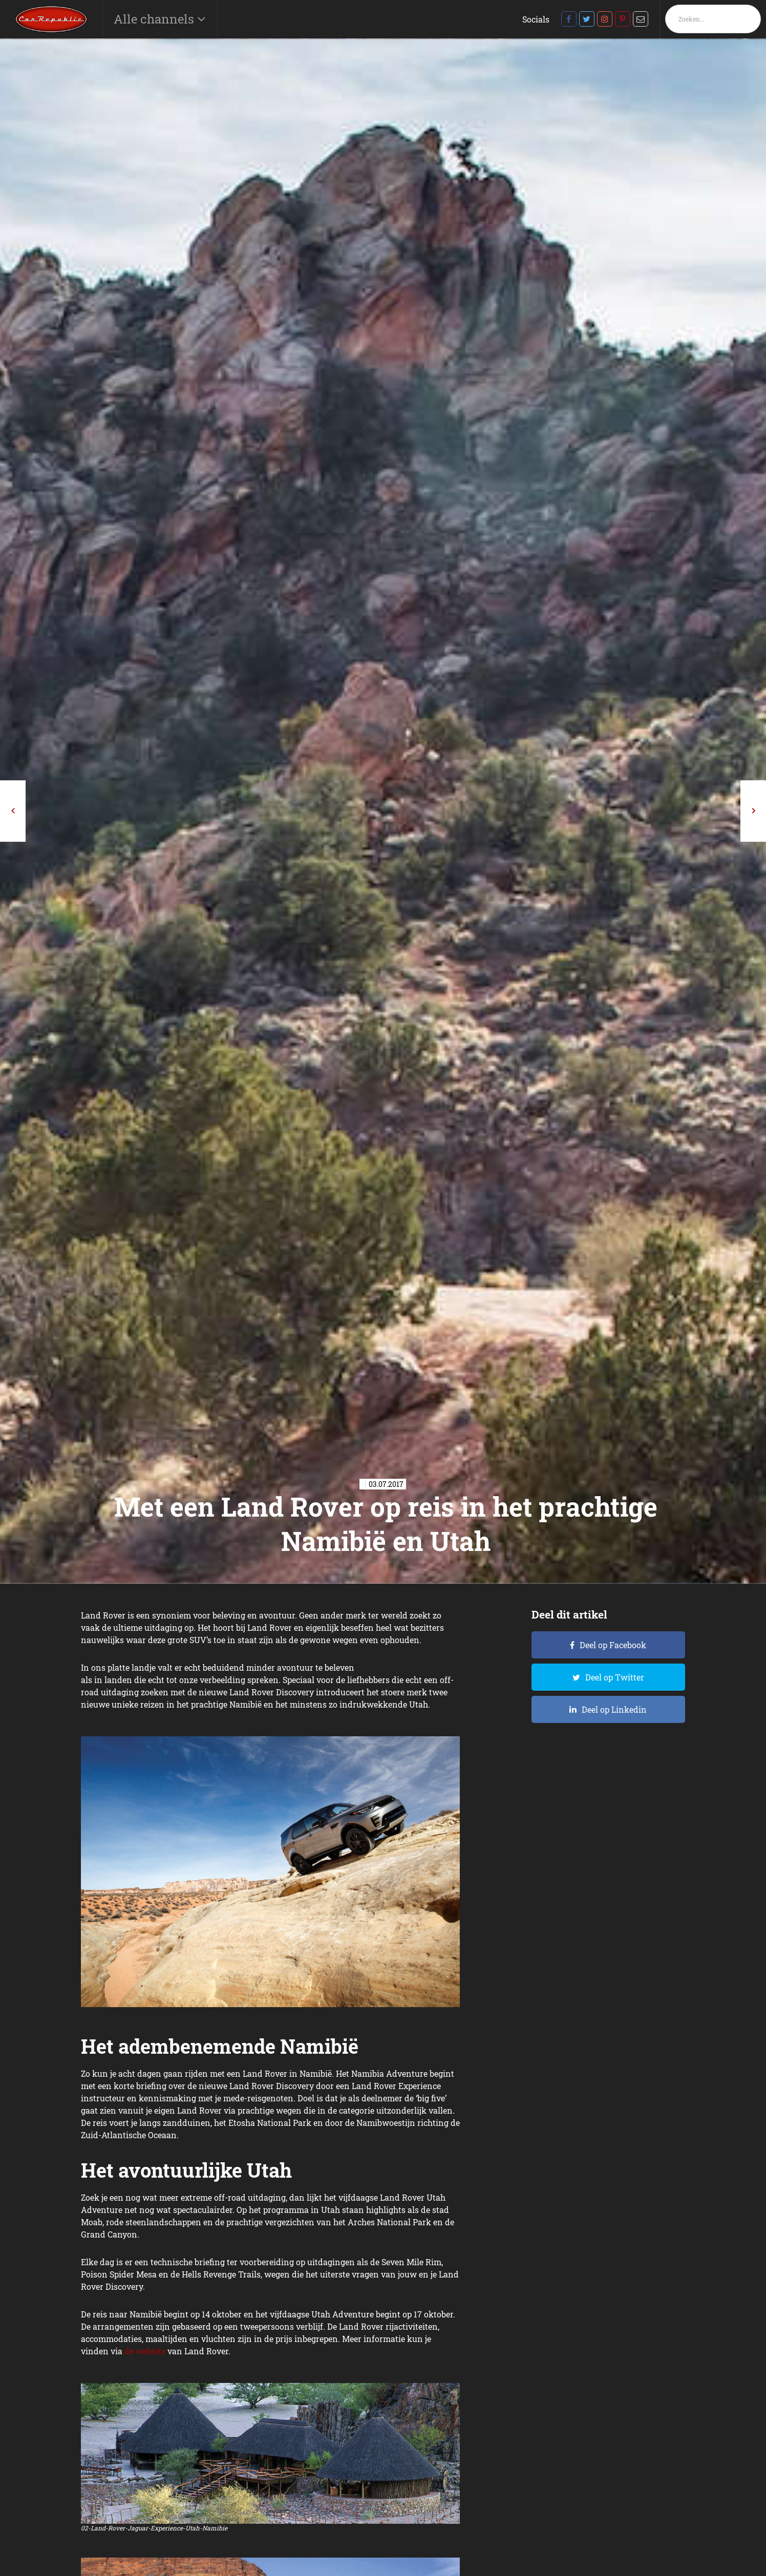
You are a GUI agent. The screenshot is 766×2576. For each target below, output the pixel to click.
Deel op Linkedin (614, 1709)
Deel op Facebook (613, 1645)
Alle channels (155, 19)
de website (144, 2351)
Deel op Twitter (614, 1677)
